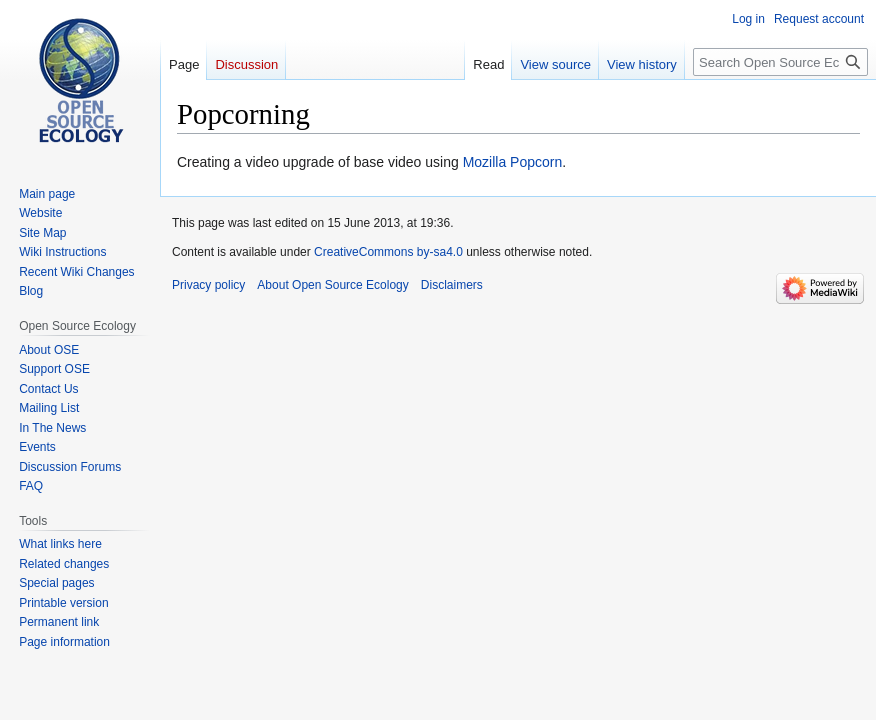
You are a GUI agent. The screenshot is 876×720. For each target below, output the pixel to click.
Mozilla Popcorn (513, 162)
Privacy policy (208, 285)
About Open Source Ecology (332, 285)
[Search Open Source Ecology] (780, 62)
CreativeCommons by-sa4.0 (388, 252)
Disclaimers (452, 285)
